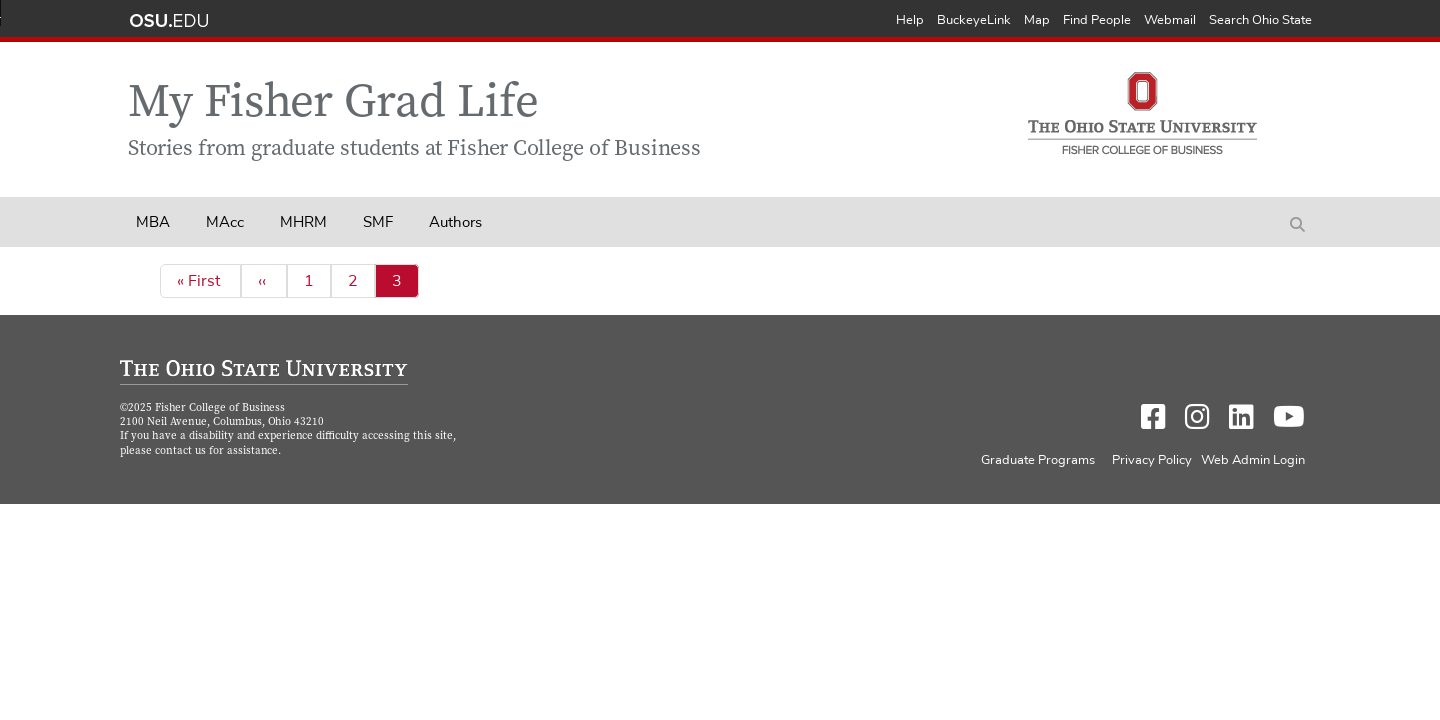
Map (1037, 20)
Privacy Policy (1152, 460)
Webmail (1170, 20)
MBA (153, 222)
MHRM (303, 222)
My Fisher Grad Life (333, 105)
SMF (378, 222)
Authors (455, 222)
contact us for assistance (216, 451)
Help (910, 20)
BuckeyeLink (974, 20)
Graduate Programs (1038, 460)
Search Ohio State (1260, 20)
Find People (1097, 20)
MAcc (225, 222)
